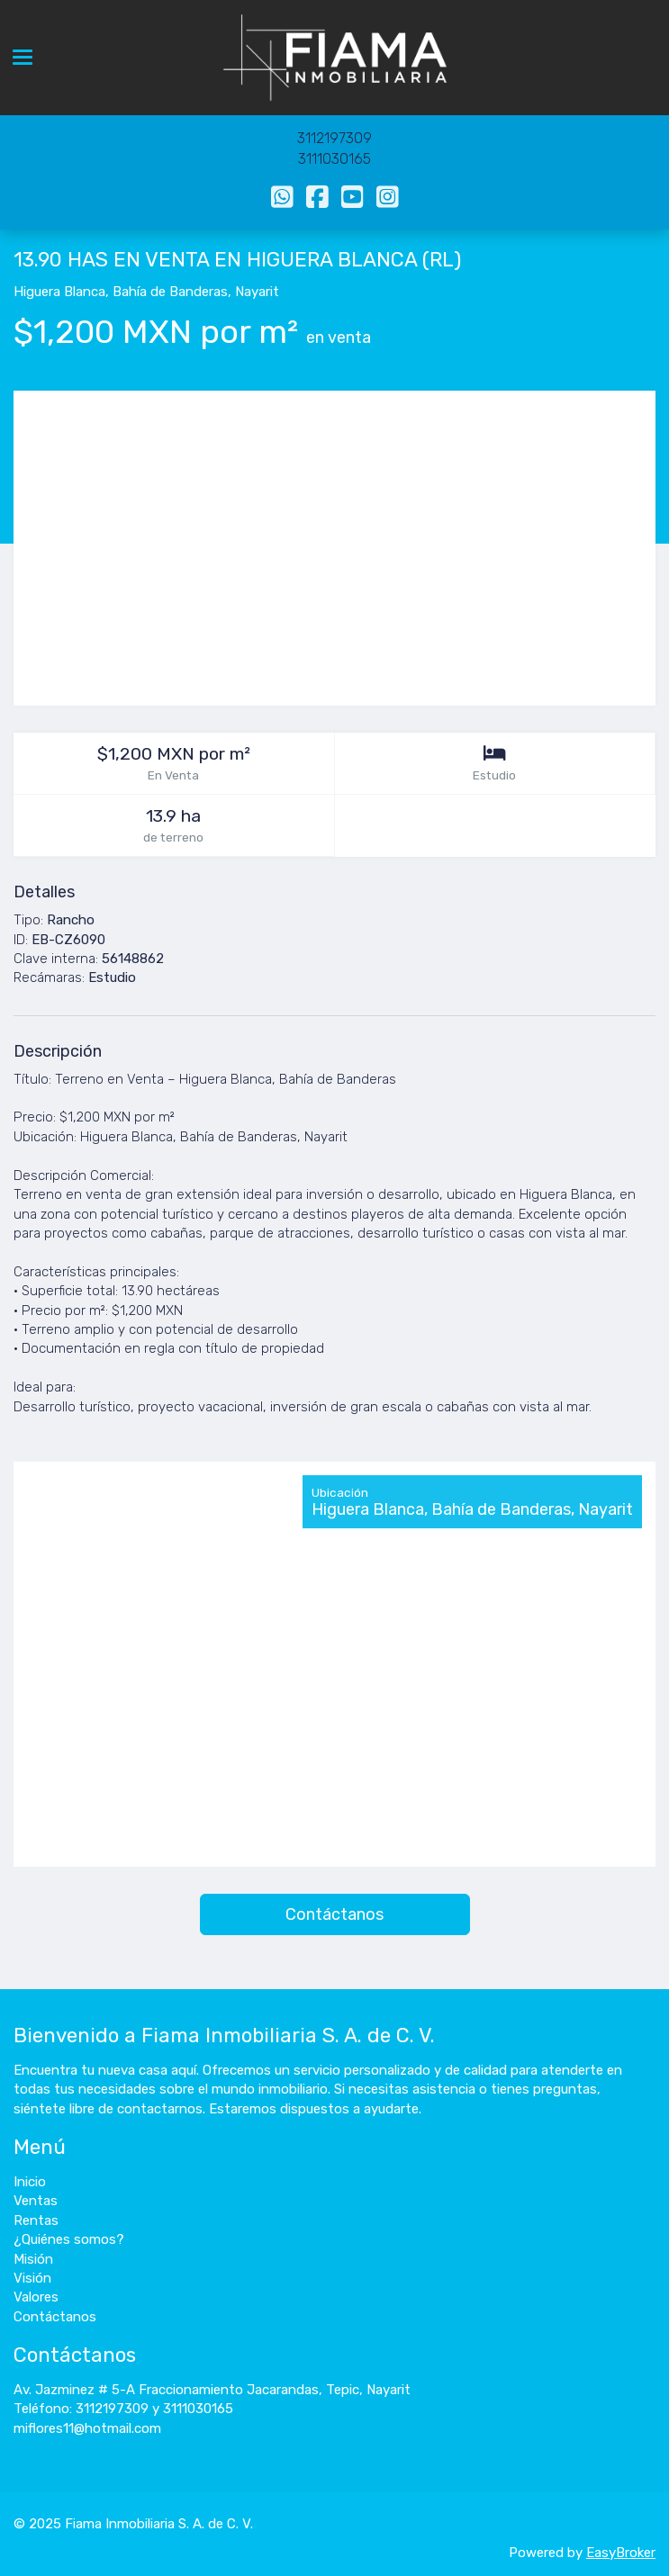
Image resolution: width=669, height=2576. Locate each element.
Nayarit (257, 292)
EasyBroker (620, 2552)
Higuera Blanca (59, 292)
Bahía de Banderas (170, 292)
